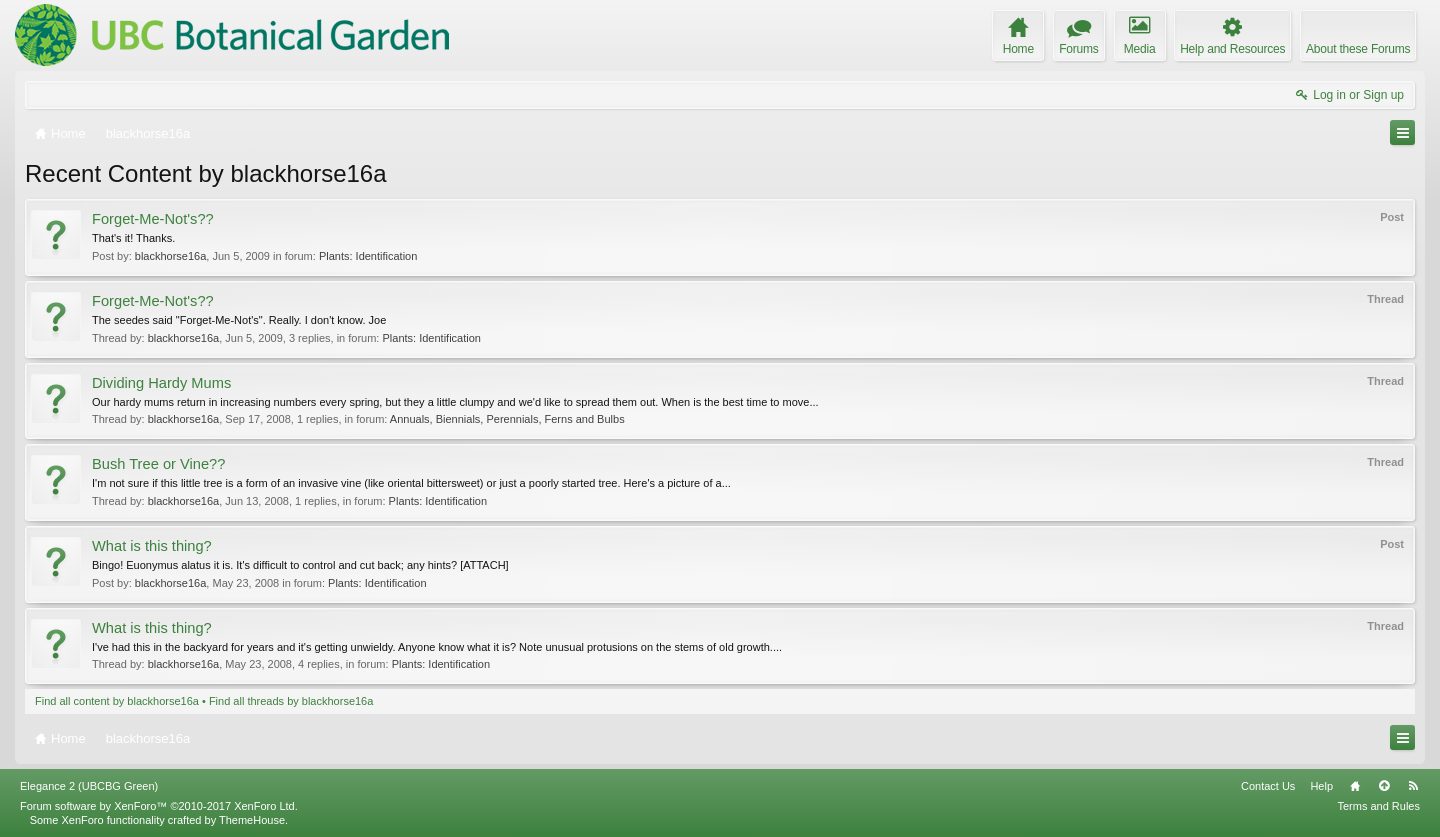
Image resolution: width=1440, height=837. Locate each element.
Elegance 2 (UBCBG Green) (89, 786)
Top (1384, 786)
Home (1355, 786)
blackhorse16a (171, 256)
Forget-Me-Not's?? (153, 219)
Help (1321, 786)
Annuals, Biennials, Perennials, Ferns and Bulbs (507, 419)
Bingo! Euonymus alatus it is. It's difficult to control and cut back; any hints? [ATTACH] (300, 565)
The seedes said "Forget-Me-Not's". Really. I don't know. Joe (239, 320)
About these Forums (1358, 49)
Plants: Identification (368, 256)
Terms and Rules (1378, 806)
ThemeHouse (252, 820)
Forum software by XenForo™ (159, 806)
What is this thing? (152, 546)
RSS (1413, 786)
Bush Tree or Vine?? (158, 464)
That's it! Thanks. (133, 238)
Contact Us (1268, 786)
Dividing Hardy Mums (161, 383)
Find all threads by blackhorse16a (291, 701)
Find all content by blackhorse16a (117, 701)
